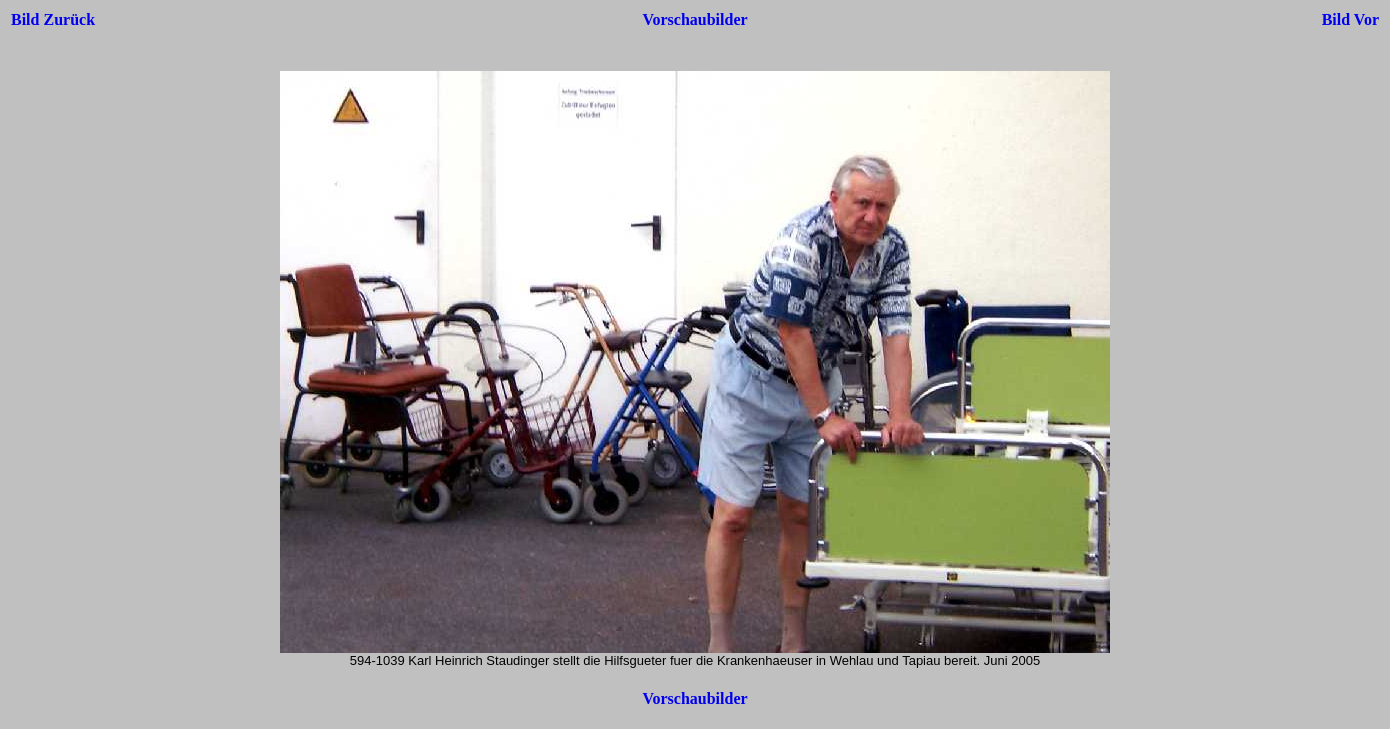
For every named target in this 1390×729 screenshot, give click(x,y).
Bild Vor (1350, 19)
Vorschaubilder (694, 19)
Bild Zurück (53, 19)
